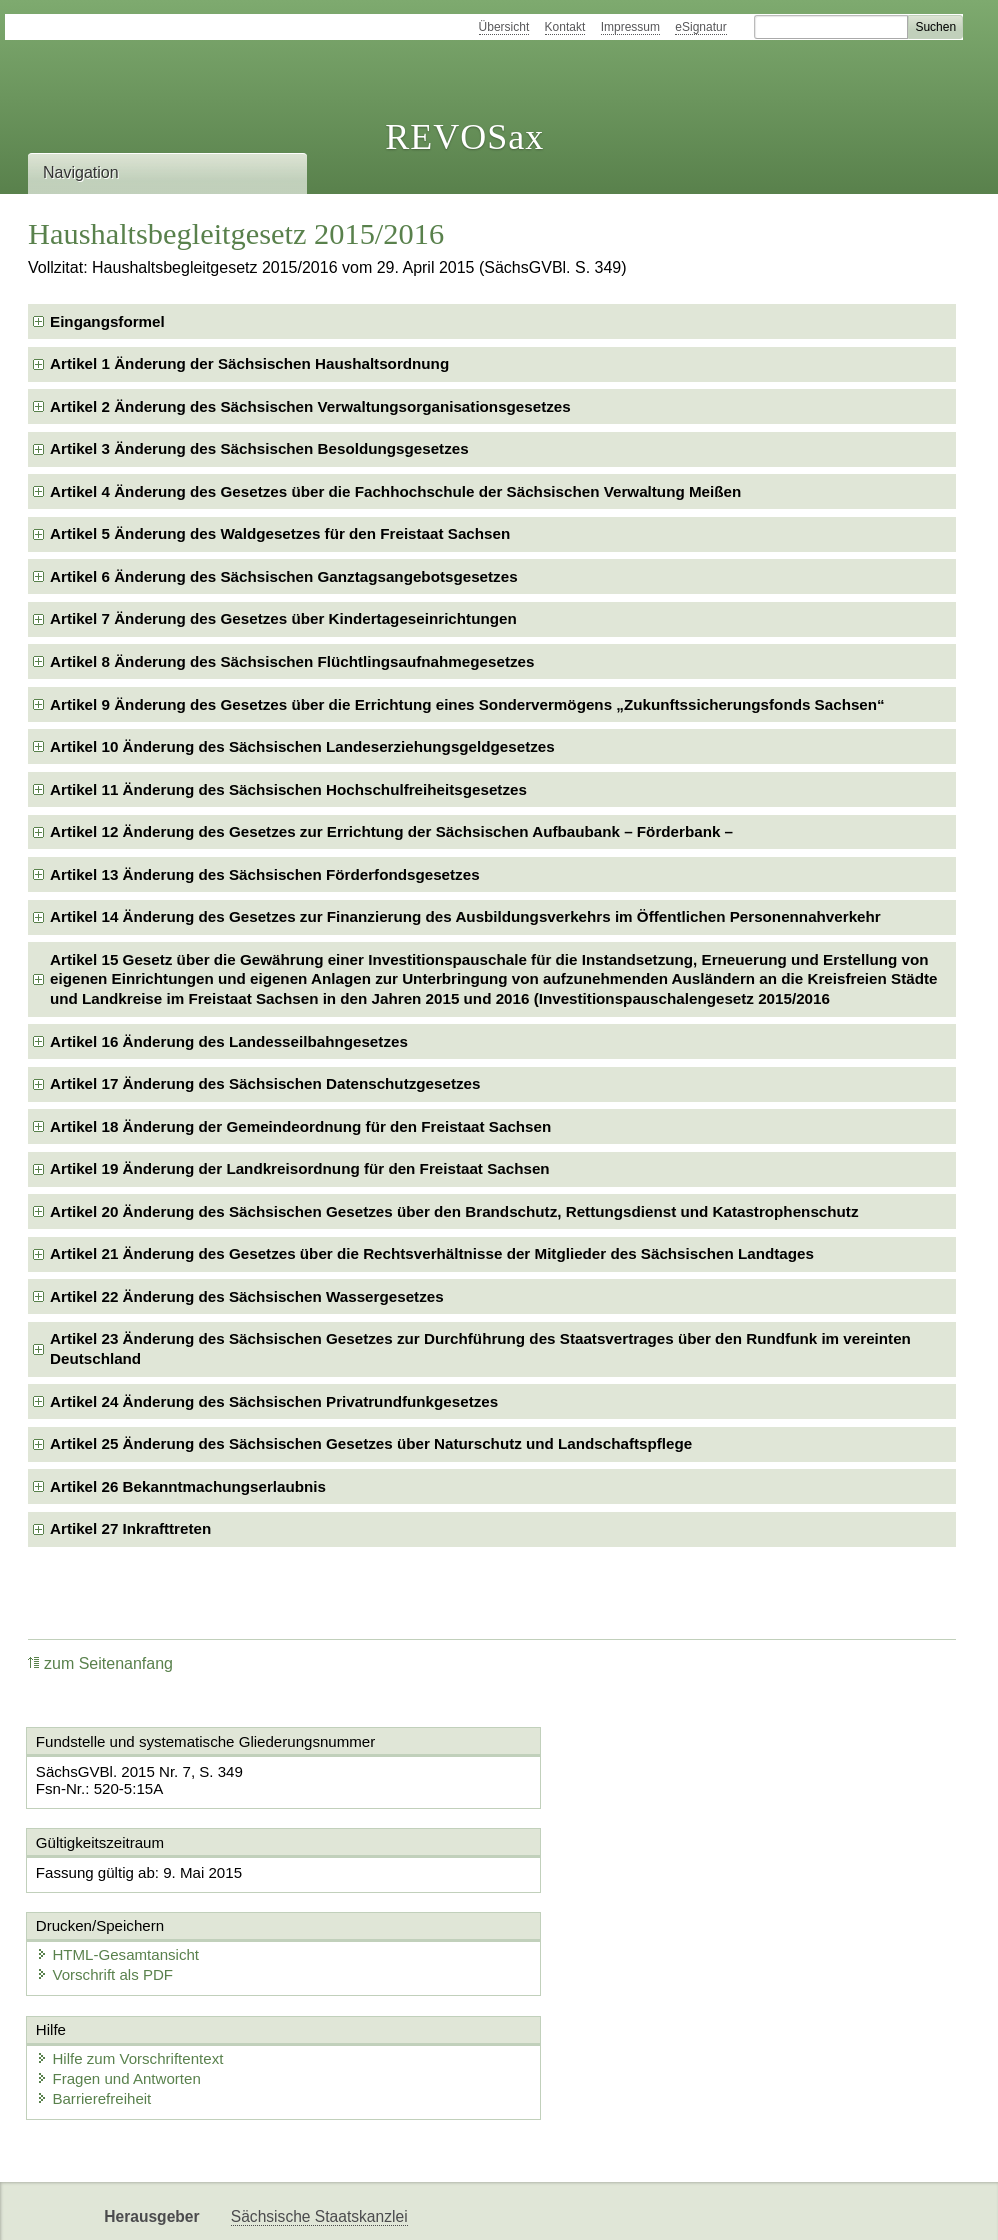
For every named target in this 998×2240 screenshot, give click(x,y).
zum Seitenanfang (100, 1663)
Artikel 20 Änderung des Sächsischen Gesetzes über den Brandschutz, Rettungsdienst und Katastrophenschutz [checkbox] (454, 1211)
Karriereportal (278, 2207)
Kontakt (565, 27)
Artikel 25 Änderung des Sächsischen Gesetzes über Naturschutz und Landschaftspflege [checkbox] (371, 1443)
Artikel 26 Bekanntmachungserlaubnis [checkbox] (188, 1486)
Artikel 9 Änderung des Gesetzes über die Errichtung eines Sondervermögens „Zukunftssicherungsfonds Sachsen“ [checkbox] (467, 704)
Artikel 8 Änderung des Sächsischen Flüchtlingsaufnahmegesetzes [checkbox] (292, 661)
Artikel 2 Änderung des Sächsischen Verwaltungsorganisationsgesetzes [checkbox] (310, 406)
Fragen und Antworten (122, 1997)
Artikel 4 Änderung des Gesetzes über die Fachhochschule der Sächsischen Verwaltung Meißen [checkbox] (395, 491)
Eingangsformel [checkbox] (107, 321)
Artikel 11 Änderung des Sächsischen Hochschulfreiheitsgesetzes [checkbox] (288, 789)
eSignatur (700, 27)
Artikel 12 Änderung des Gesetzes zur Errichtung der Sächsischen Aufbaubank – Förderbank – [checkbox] (391, 831)
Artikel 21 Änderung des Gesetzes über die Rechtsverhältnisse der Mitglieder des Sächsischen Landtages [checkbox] (432, 1253)
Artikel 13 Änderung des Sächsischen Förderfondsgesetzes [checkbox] (265, 874)
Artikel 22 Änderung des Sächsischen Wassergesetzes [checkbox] (247, 1296)
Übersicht (504, 27)
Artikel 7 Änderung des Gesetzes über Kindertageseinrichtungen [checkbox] (283, 618)
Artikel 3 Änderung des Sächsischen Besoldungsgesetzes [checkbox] (259, 448)
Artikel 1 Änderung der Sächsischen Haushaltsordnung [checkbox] (249, 363)
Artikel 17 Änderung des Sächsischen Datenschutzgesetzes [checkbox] (265, 1083)
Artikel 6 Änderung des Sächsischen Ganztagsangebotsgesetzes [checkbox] (284, 576)
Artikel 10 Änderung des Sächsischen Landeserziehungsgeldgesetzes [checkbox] (302, 746)
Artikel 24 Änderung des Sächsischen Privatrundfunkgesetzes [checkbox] (274, 1401)
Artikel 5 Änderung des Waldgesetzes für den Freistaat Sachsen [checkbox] (280, 533)
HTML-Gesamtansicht (607, 1872)
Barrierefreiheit (97, 2017)
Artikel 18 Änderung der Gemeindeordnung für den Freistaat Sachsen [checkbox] (300, 1126)
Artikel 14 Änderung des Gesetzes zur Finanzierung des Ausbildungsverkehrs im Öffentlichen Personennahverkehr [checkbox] (465, 916)
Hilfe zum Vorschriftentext (133, 1977)
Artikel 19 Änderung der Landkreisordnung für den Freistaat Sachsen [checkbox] (300, 1168)
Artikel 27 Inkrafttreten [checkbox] (130, 1528)
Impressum (630, 27)
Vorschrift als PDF (594, 1892)
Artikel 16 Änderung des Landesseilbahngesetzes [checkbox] (229, 1041)
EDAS (366, 2207)
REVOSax (464, 137)
